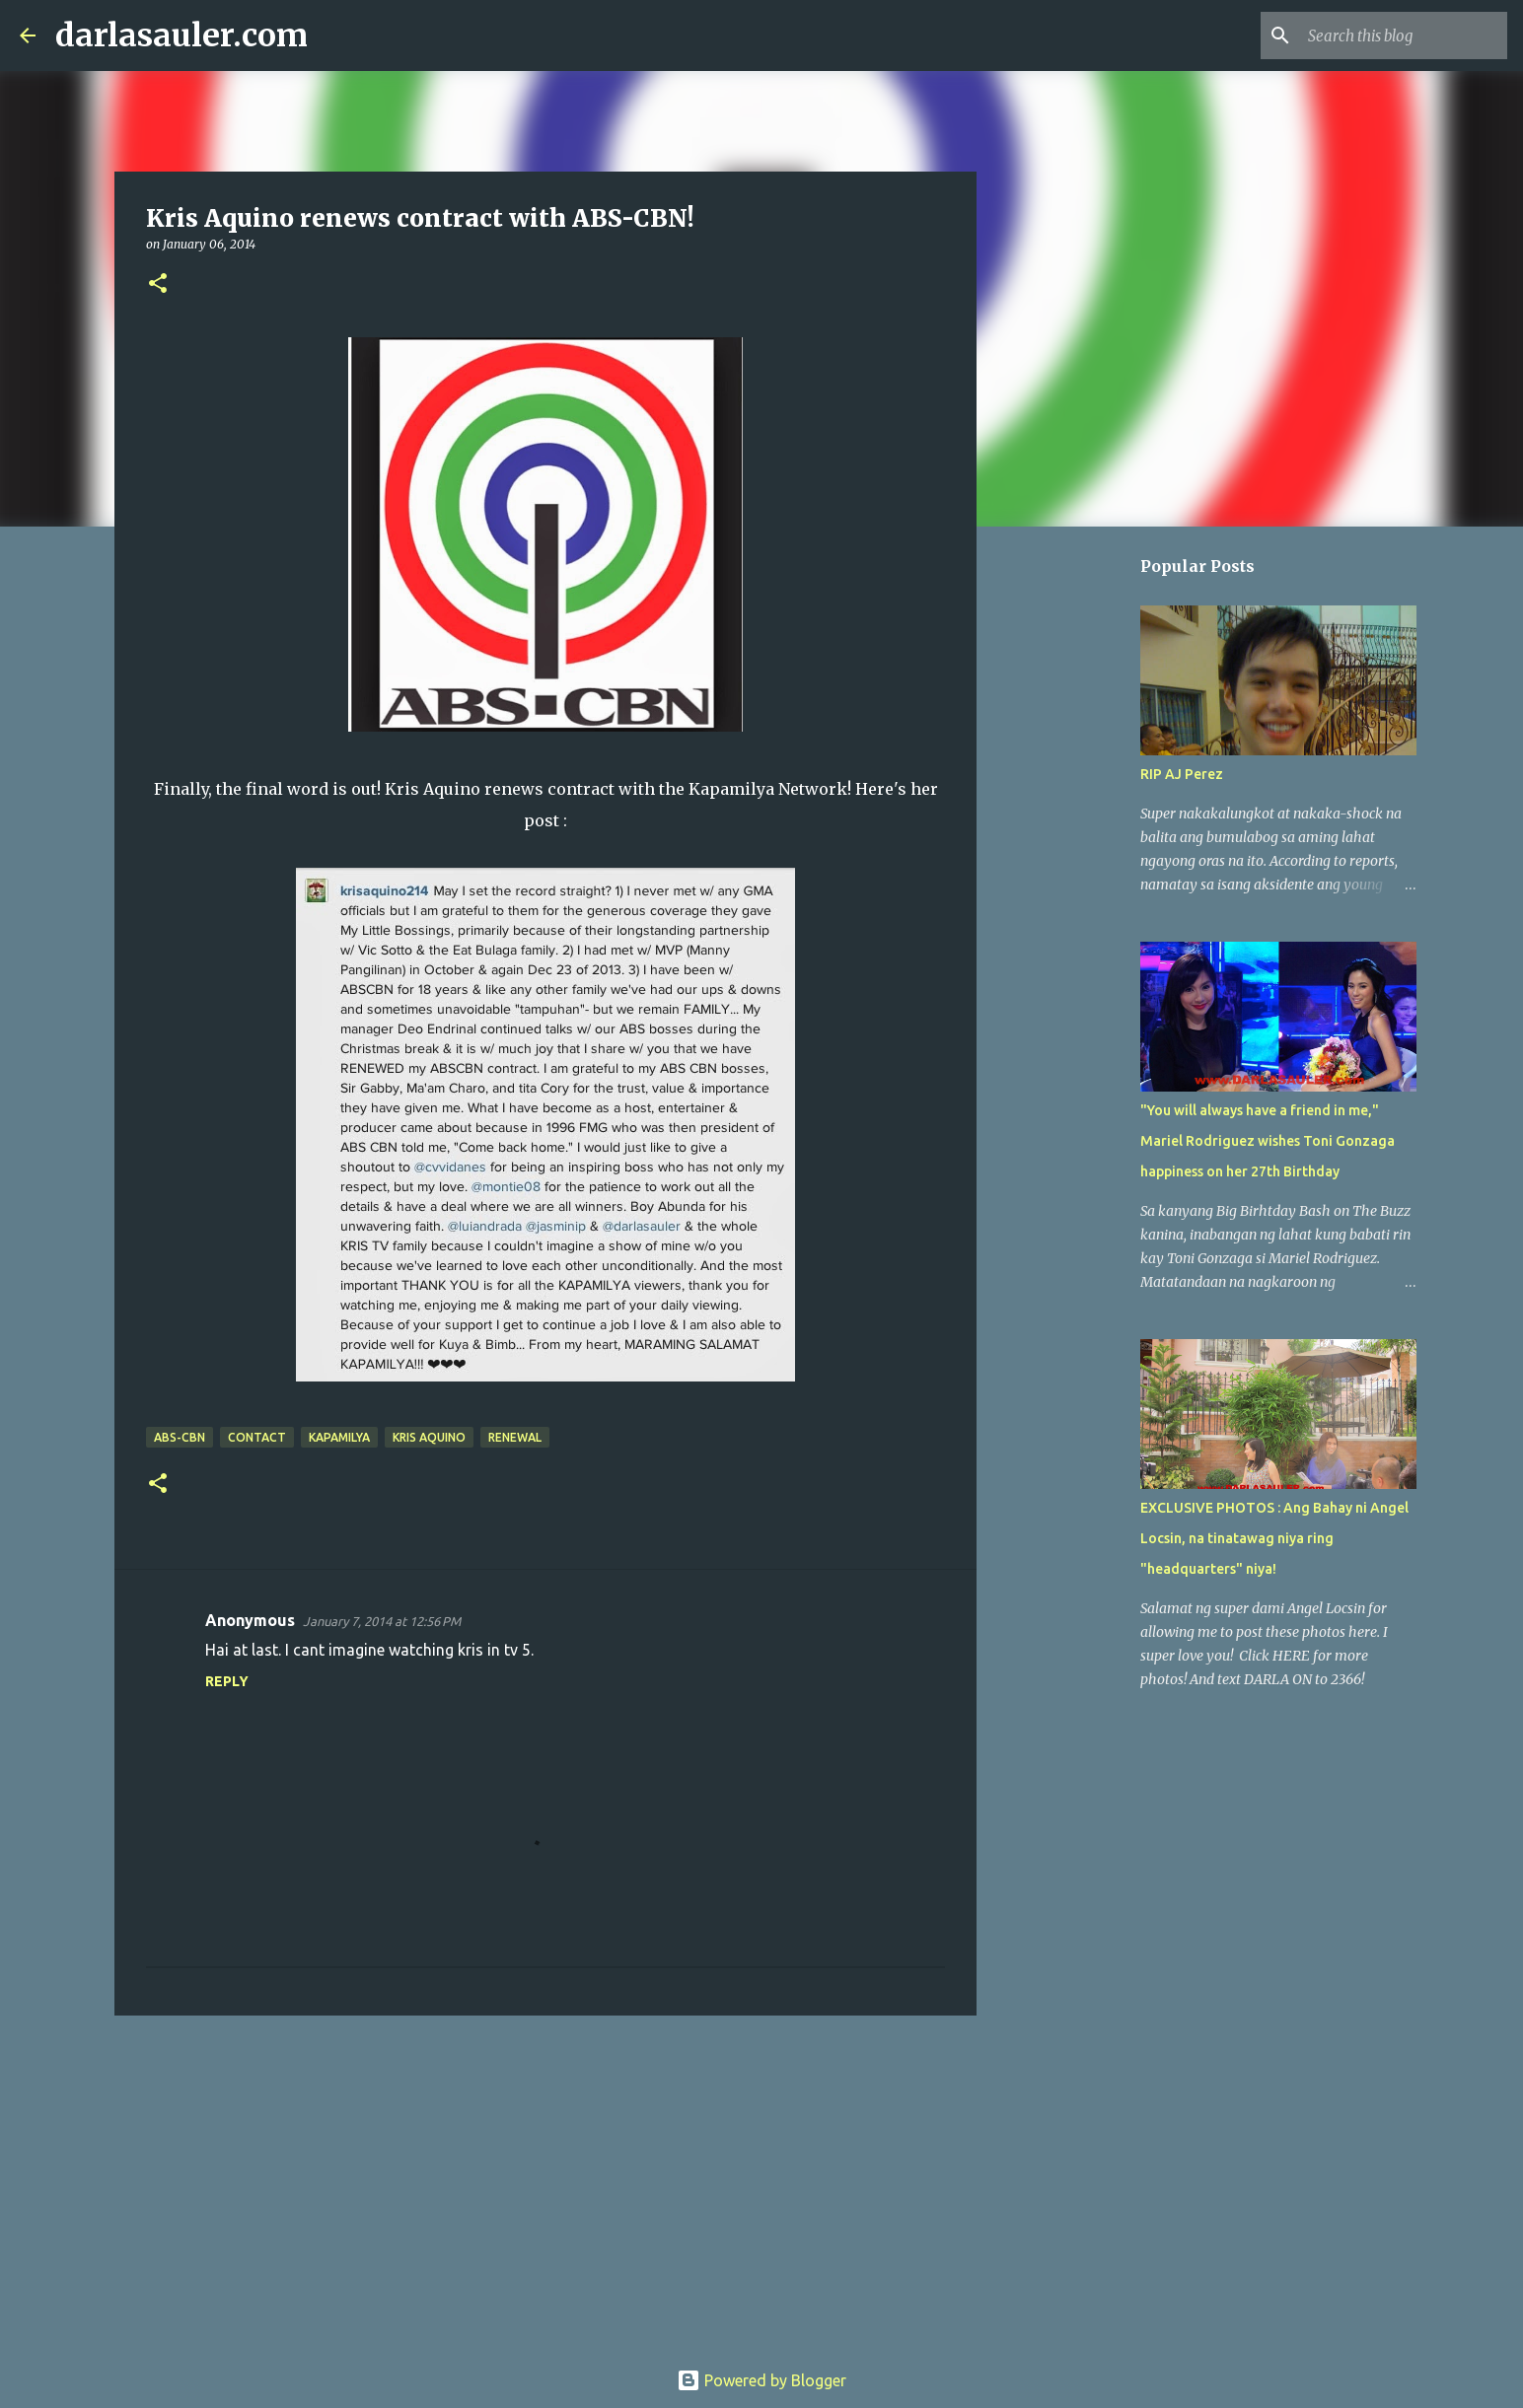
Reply (227, 1681)
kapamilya (339, 1437)
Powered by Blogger (761, 2380)
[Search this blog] (1403, 35)
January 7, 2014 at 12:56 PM (382, 1621)
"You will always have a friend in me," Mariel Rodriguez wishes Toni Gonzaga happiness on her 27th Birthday (1267, 1140)
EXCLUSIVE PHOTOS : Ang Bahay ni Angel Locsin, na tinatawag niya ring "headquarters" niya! (1274, 1538)
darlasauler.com (181, 35)
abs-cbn (179, 1437)
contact (257, 1437)
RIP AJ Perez (1181, 774)
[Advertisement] (545, 2183)
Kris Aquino (429, 1437)
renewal (515, 1437)
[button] (158, 284)
